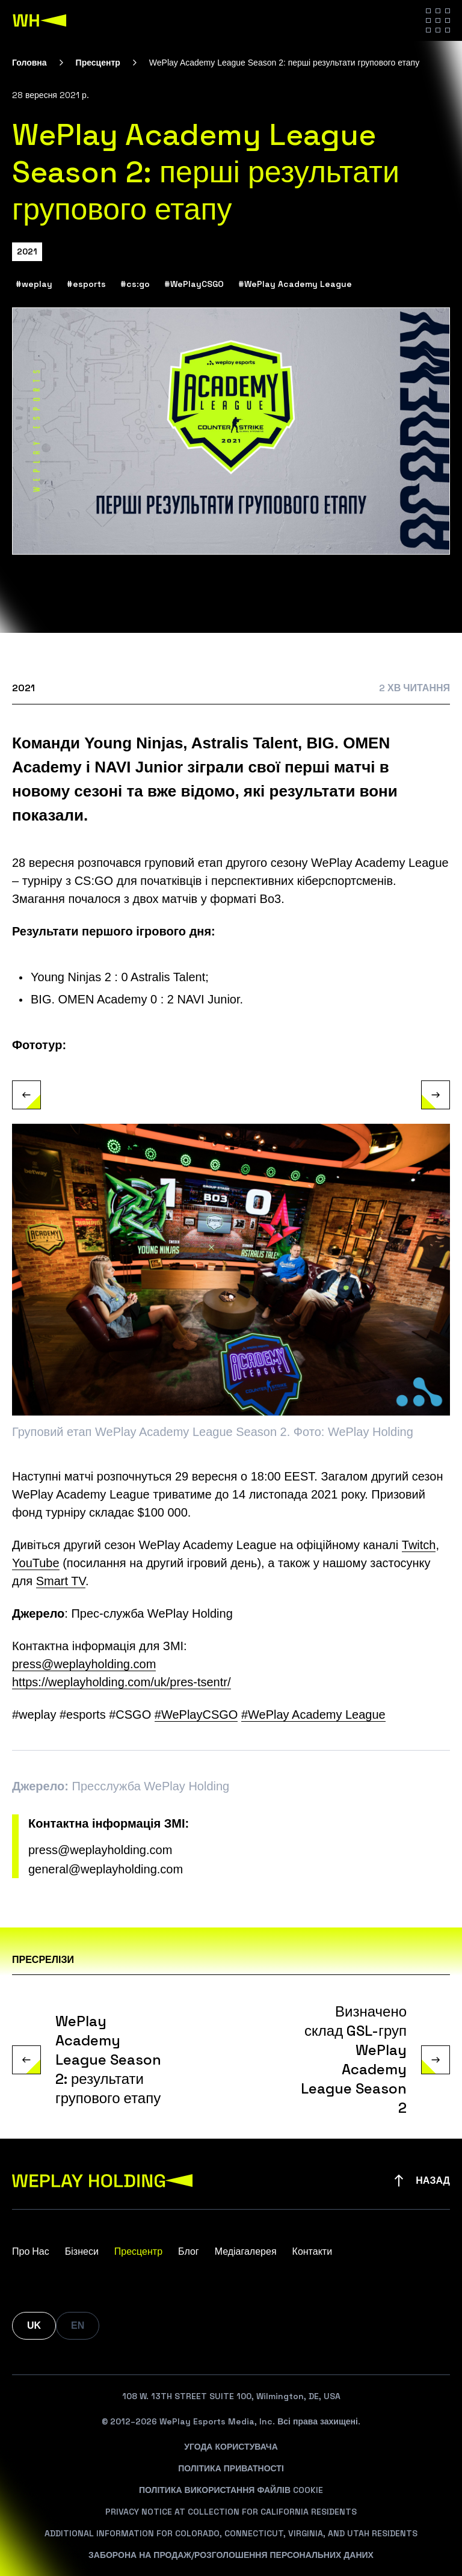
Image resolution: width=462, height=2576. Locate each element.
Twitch (419, 1545)
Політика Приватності (231, 2468)
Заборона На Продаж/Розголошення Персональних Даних (231, 2555)
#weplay (34, 284)
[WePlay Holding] (40, 20)
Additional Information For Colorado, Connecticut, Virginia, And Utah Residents (231, 2533)
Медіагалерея (246, 2251)
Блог (188, 2251)
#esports (86, 284)
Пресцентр (98, 62)
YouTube (36, 1563)
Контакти (312, 2251)
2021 (27, 251)
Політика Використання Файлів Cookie (231, 2490)
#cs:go (135, 284)
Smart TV (60, 1581)
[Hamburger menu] (438, 20)
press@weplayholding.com (100, 1850)
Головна (29, 62)
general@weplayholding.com (105, 1869)
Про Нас (30, 2251)
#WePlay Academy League (295, 284)
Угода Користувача (231, 2446)
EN (77, 2325)
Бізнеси (82, 2251)
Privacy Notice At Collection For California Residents (231, 2511)
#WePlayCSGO (194, 284)
